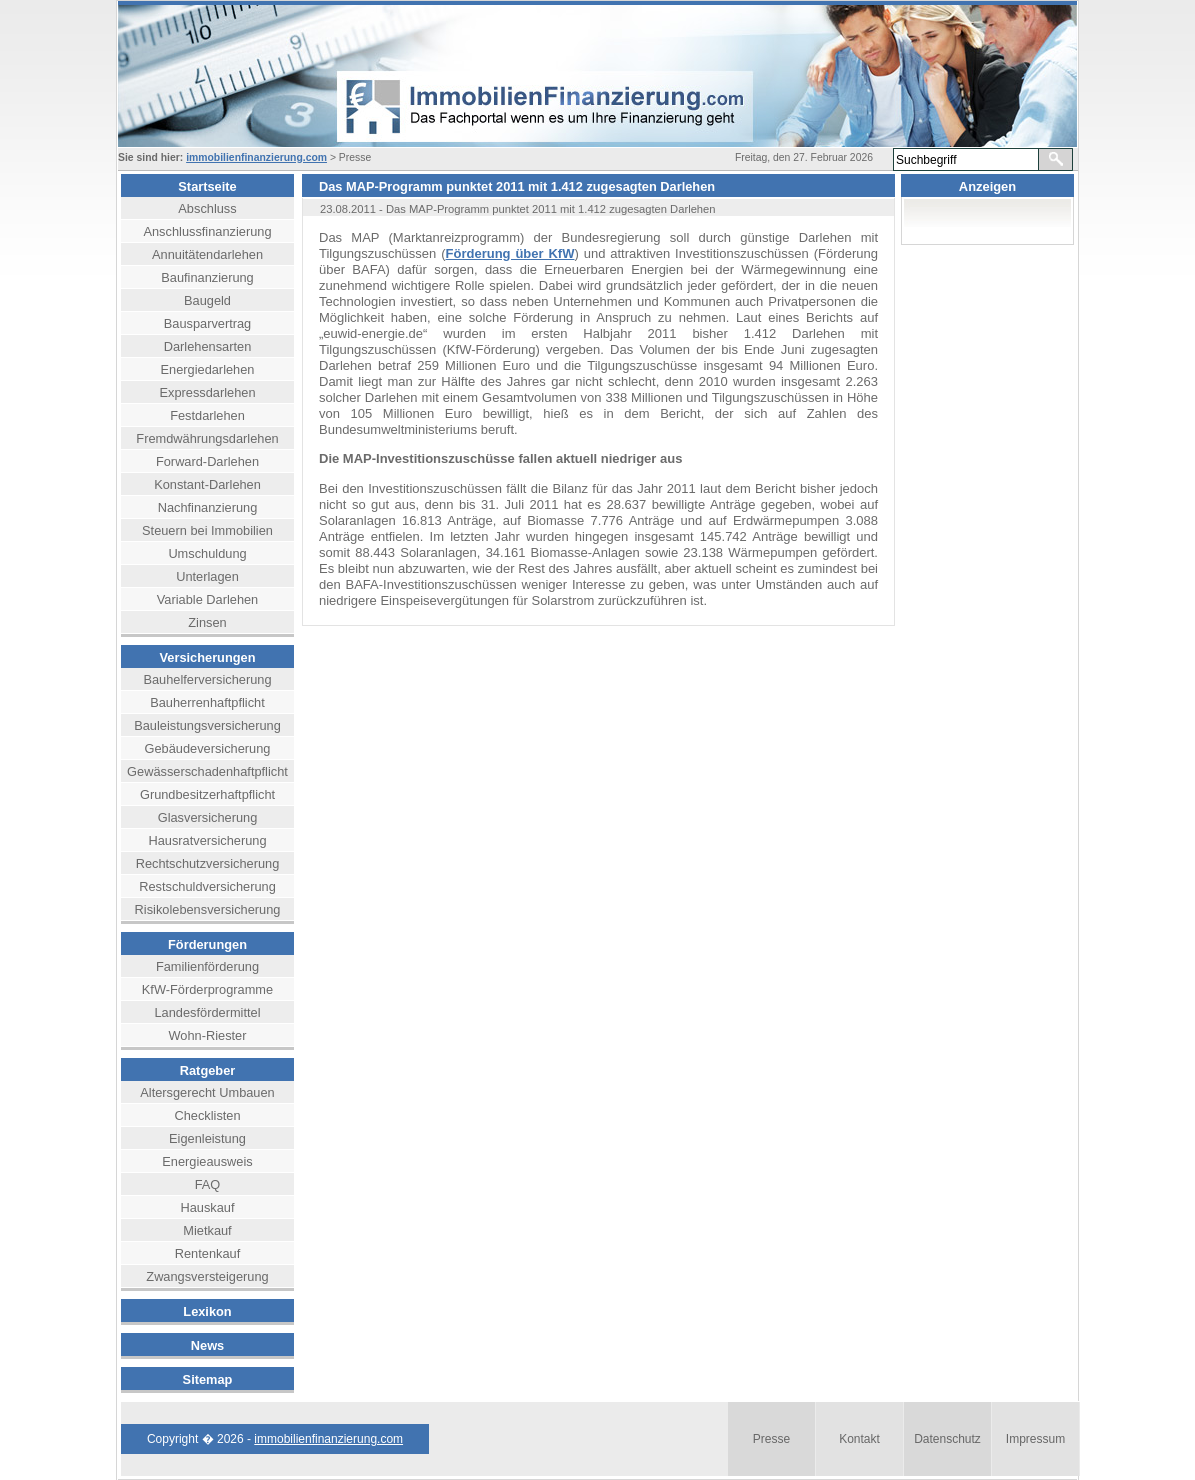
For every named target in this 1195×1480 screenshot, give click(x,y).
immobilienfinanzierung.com (256, 157)
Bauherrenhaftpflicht (207, 702)
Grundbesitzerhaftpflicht (207, 794)
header (518, 76)
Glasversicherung (208, 817)
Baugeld (207, 300)
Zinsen (207, 622)
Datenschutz (947, 1439)
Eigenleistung (207, 1138)
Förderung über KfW (510, 253)
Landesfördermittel (208, 1012)
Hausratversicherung (207, 840)
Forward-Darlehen (207, 461)
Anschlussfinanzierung (207, 231)
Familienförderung (207, 966)
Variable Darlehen (208, 599)
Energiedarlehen (208, 369)
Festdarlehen (207, 415)
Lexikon (207, 1311)
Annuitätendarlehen (207, 254)
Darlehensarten (208, 346)
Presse (771, 1439)
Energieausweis (207, 1161)
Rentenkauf (207, 1253)
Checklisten (207, 1115)
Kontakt (859, 1439)
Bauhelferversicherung (207, 679)
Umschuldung (207, 553)
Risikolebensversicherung (208, 909)
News (207, 1345)
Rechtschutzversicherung (208, 863)
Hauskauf (207, 1207)
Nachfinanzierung (208, 507)
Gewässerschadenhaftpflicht (207, 771)
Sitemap (208, 1379)
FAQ (208, 1184)
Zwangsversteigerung (207, 1276)
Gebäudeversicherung (208, 748)
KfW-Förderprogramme (207, 989)
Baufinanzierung (207, 277)
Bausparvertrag (208, 323)
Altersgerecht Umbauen (207, 1092)
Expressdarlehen (207, 392)
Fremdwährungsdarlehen (207, 438)
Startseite (207, 186)
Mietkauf (207, 1230)
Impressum (1035, 1439)
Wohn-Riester (208, 1035)
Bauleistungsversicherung (207, 725)
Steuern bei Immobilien (207, 530)
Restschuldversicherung (207, 886)
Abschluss (207, 208)
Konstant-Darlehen (207, 484)
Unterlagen (207, 576)
